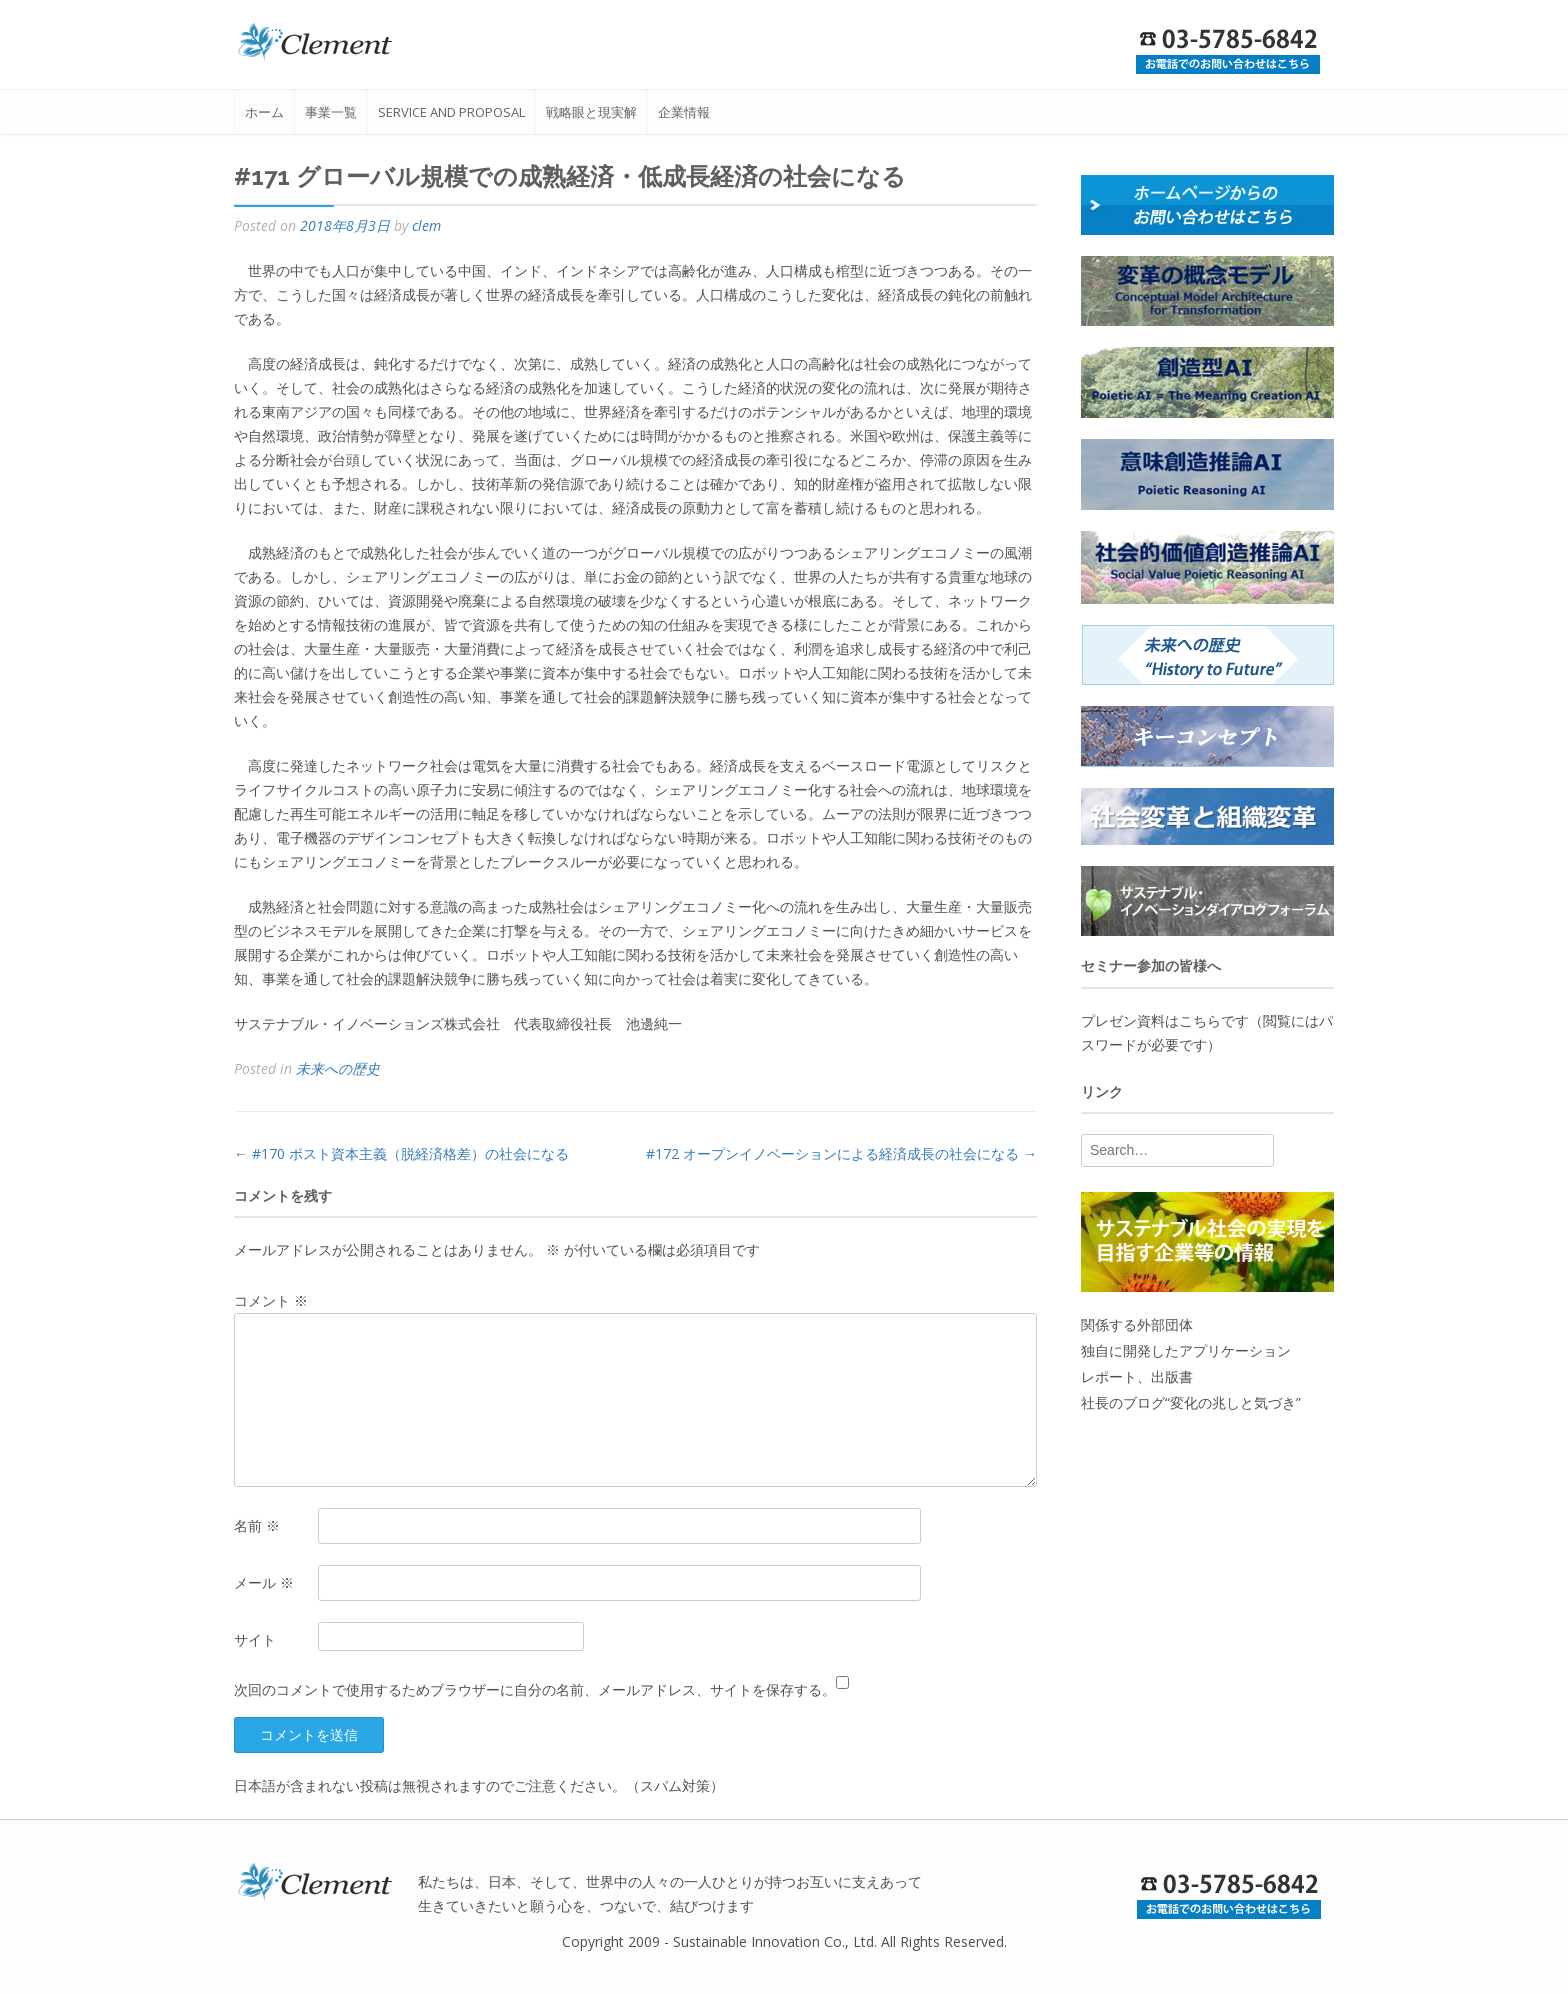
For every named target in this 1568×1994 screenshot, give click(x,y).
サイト (255, 1639)
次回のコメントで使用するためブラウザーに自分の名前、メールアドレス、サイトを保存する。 (535, 1689)
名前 (257, 1525)
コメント (271, 1300)
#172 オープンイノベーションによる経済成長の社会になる (841, 1153)
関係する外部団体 (1137, 1324)
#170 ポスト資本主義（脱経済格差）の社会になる (401, 1153)
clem (426, 225)
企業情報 (684, 112)
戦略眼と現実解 (591, 112)
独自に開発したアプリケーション (1186, 1350)
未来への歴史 (338, 1068)
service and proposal (451, 112)
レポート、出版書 (1137, 1376)
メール (264, 1582)
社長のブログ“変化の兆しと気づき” (1191, 1402)
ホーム (264, 112)
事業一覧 (331, 112)
